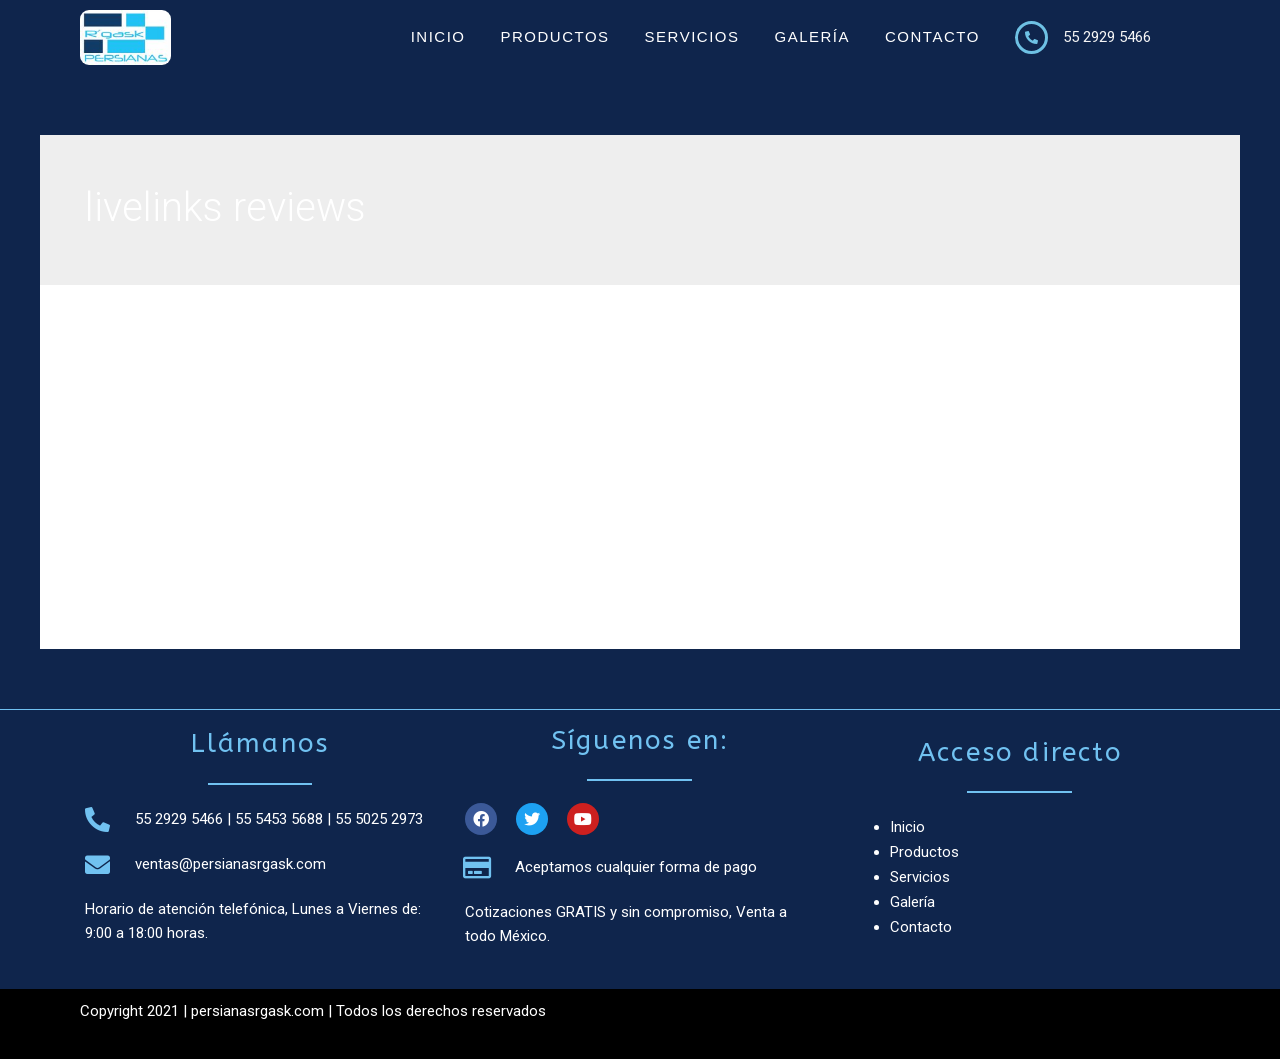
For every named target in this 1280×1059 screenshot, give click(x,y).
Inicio (438, 36)
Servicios (692, 36)
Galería (812, 36)
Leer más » (176, 556)
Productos (554, 36)
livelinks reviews (192, 421)
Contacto (932, 36)
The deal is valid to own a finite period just (419, 385)
